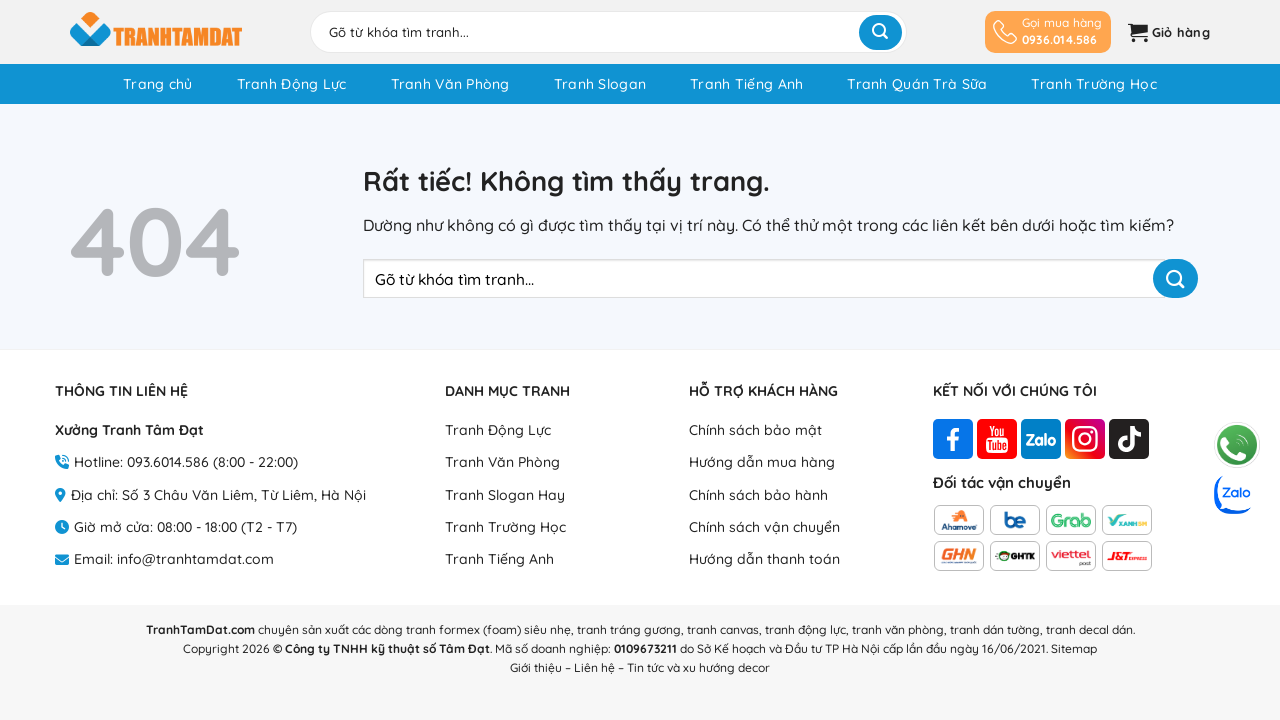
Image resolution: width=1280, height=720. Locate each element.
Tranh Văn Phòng (450, 84)
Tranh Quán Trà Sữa (917, 84)
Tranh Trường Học (1093, 84)
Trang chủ (158, 84)
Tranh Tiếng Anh (746, 84)
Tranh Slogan (600, 84)
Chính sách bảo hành (758, 495)
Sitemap (1074, 648)
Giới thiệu (536, 667)
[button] (1166, 32)
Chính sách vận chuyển (764, 527)
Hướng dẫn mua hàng (762, 462)
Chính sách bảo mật (755, 430)
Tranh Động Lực (292, 84)
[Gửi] (880, 32)
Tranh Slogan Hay (505, 495)
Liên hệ (594, 667)
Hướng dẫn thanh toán (764, 559)
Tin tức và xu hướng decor (698, 667)
